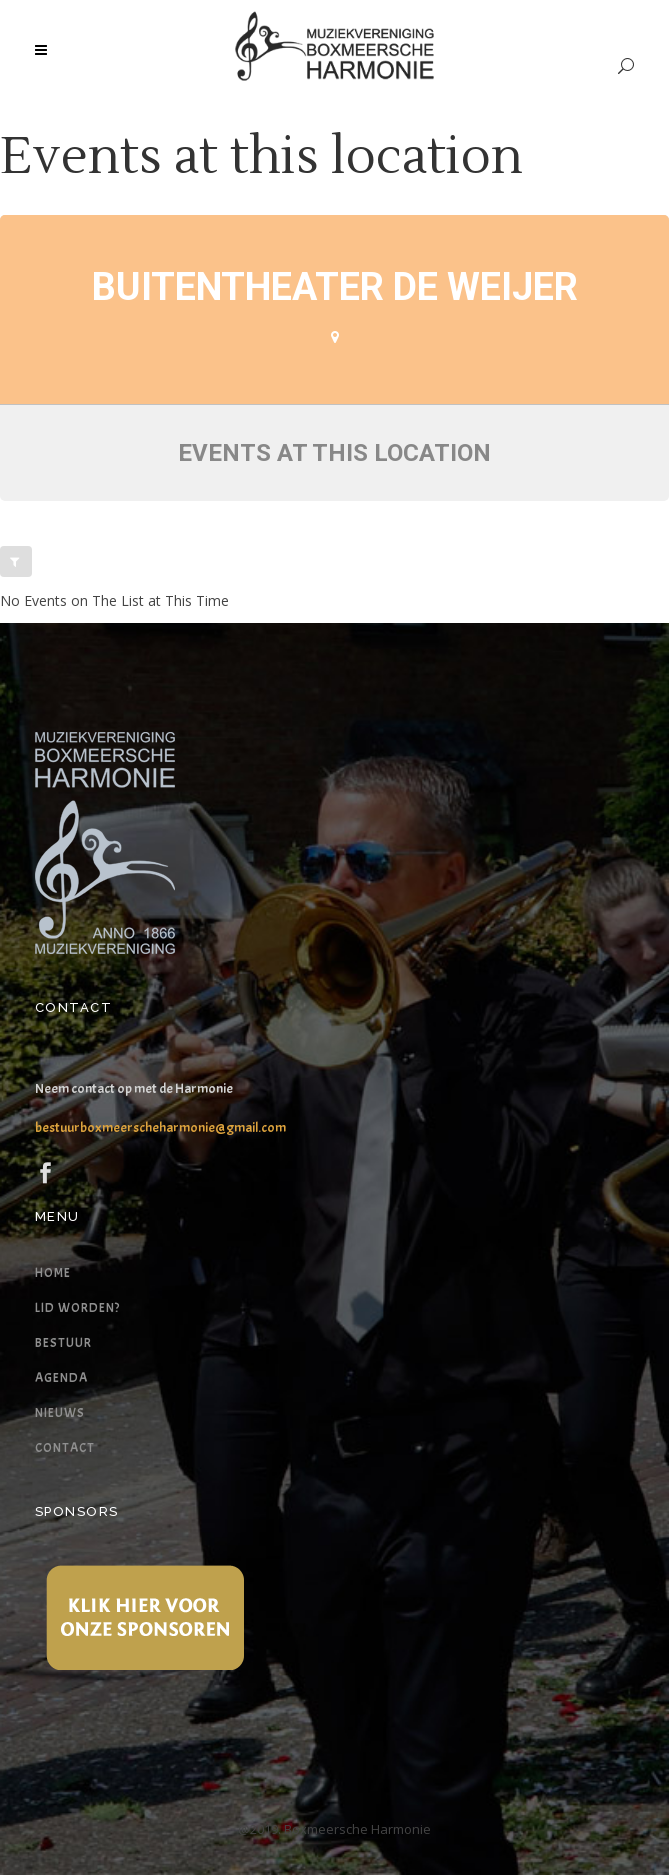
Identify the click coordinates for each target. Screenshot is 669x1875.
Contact (65, 1448)
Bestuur (63, 1343)
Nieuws (60, 1413)
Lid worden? (77, 1308)
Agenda (61, 1378)
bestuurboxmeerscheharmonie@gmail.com (160, 1127)
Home (53, 1273)
